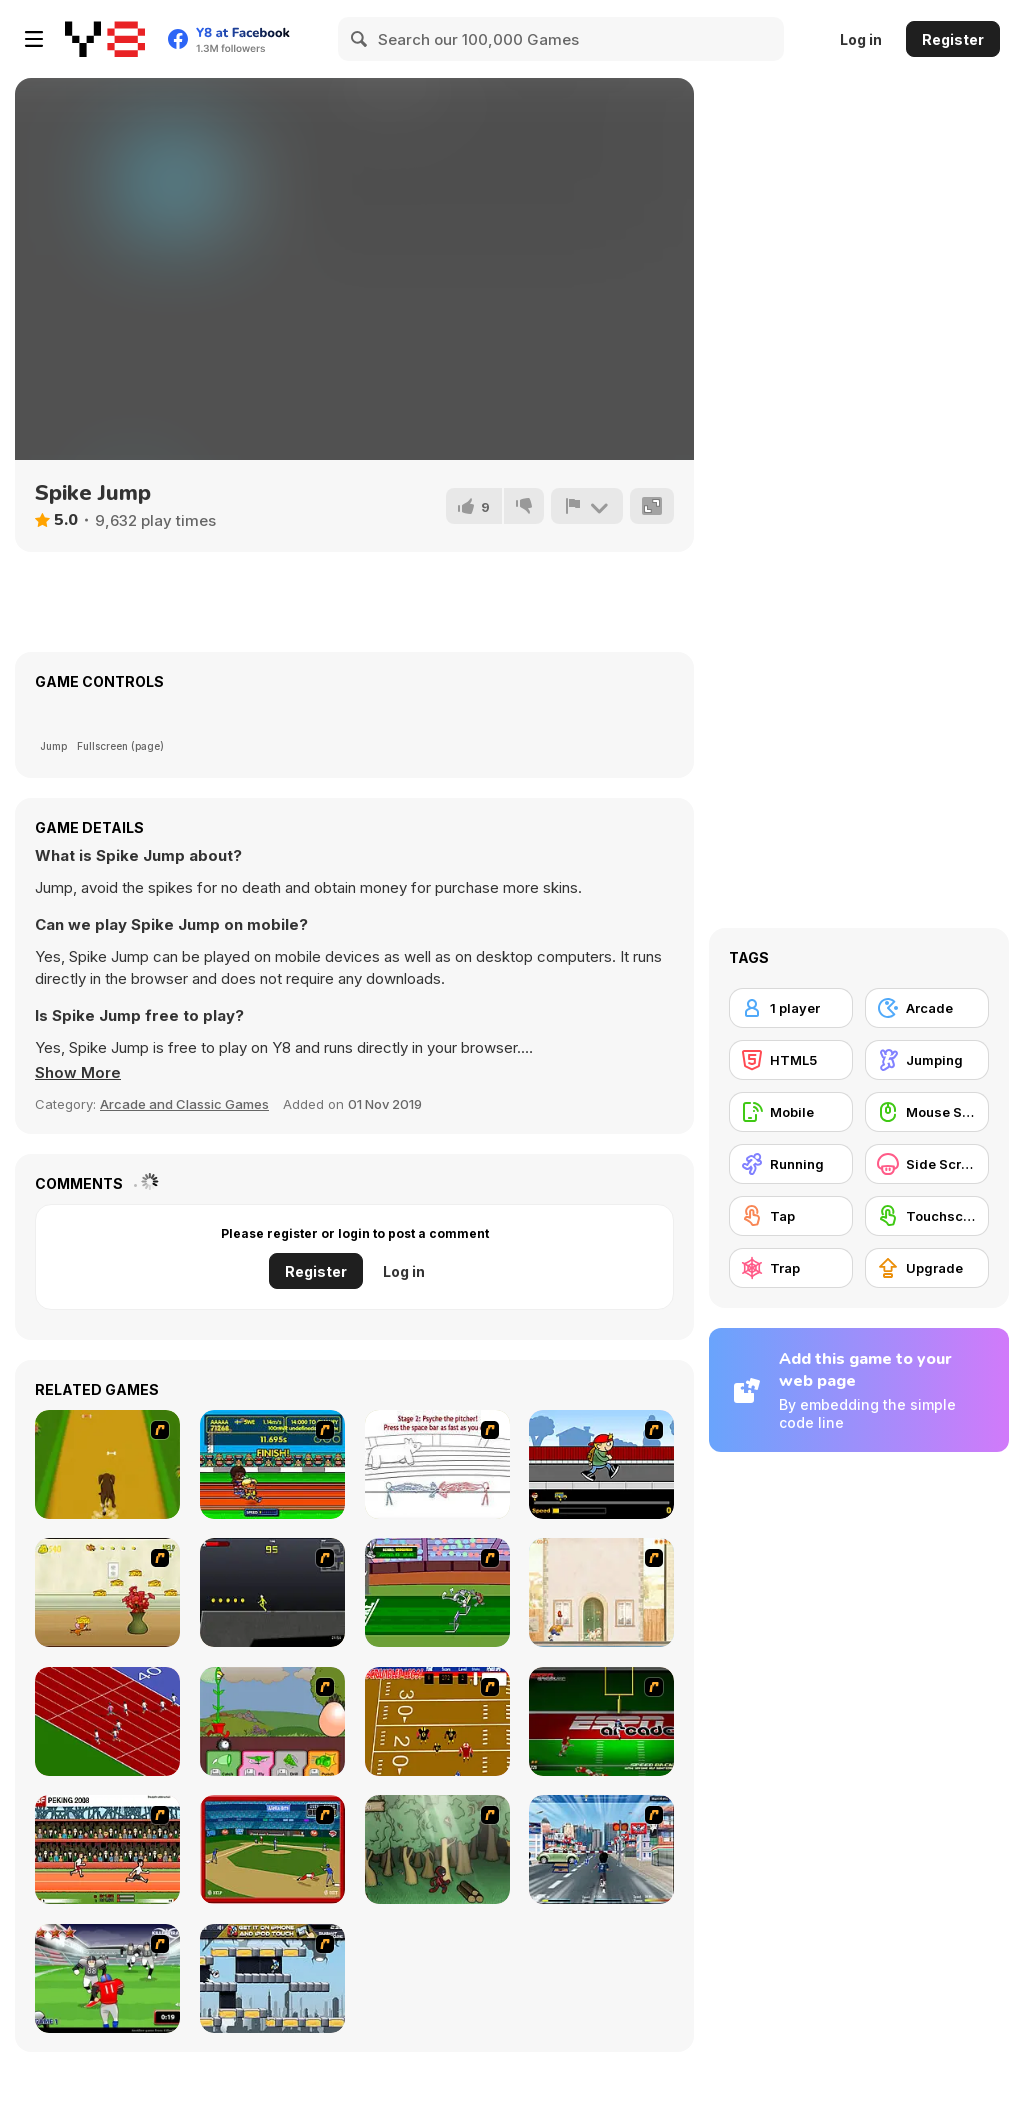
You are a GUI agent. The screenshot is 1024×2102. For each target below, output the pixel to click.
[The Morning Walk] (601, 1592)
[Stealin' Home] (272, 1849)
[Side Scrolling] (927, 1164)
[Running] (791, 1164)
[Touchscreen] (927, 1216)
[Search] (360, 39)
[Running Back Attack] (107, 1978)
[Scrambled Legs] (437, 1721)
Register (953, 39)
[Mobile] (791, 1112)
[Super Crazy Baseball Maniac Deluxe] (437, 1464)
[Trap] (791, 1268)
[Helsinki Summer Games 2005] (272, 1464)
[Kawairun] (437, 1849)
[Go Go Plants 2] (272, 1721)
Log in (861, 39)
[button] (78, 1073)
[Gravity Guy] (272, 1978)
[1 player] (791, 1008)
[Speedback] (601, 1721)
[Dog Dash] (107, 1464)
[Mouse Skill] (927, 1112)
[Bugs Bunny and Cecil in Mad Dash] (437, 1592)
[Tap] (791, 1216)
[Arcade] (927, 1008)
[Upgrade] (927, 1268)
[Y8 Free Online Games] (105, 39)
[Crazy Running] (601, 1849)
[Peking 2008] (107, 1849)
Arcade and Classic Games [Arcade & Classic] (184, 1104)
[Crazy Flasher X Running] (272, 1592)
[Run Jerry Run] (107, 1592)
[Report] (587, 506)
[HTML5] (791, 1060)
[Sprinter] (107, 1721)
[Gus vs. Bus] (601, 1464)
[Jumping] (927, 1060)
